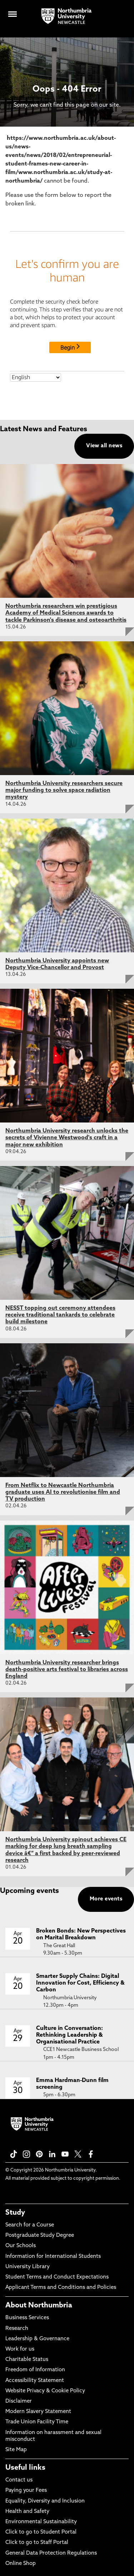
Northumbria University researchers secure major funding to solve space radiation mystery (64, 790)
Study (15, 2212)
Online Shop (20, 2563)
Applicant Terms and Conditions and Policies (60, 2287)
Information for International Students (53, 2256)
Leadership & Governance (37, 2339)
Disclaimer (18, 2401)
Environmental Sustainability (41, 2522)
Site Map (16, 2450)
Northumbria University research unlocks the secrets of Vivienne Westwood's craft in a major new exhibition (66, 1137)
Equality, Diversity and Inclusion (45, 2501)
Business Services (27, 2318)
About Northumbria (38, 2305)
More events (106, 1899)
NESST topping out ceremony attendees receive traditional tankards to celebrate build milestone (60, 1315)
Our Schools (20, 2246)
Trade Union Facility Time (36, 2422)
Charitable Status (26, 2359)
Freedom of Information (35, 2370)
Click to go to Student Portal (40, 2532)
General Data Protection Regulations (51, 2553)
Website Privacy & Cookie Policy (45, 2391)
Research (16, 2328)
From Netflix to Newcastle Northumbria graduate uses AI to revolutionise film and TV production (62, 1492)
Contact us (19, 2480)
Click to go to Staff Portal (36, 2542)
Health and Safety (27, 2511)
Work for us (19, 2349)
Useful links (25, 2467)
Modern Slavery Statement (38, 2411)
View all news (104, 446)
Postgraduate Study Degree (39, 2235)
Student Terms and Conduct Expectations (57, 2277)
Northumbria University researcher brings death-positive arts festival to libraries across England (66, 1669)
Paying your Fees (26, 2490)
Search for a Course (29, 2225)
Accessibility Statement (34, 2380)
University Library (27, 2267)
